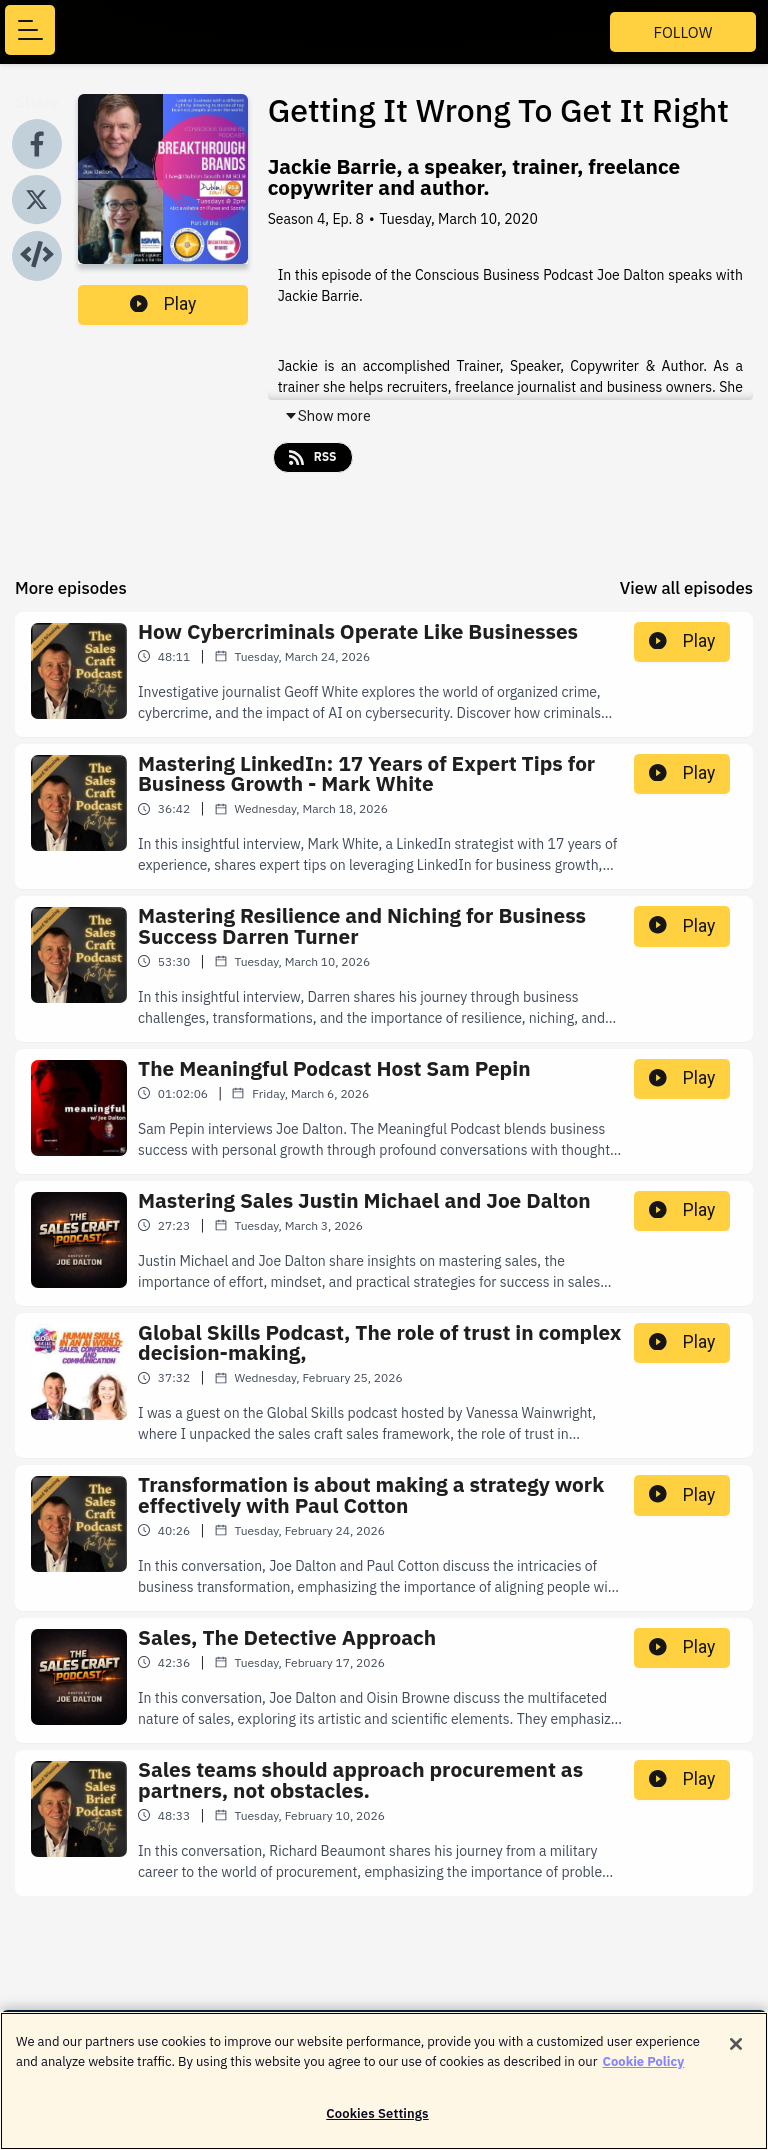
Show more (327, 416)
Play (163, 304)
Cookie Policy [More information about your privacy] (644, 2068)
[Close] (736, 2051)
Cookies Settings (377, 2121)
